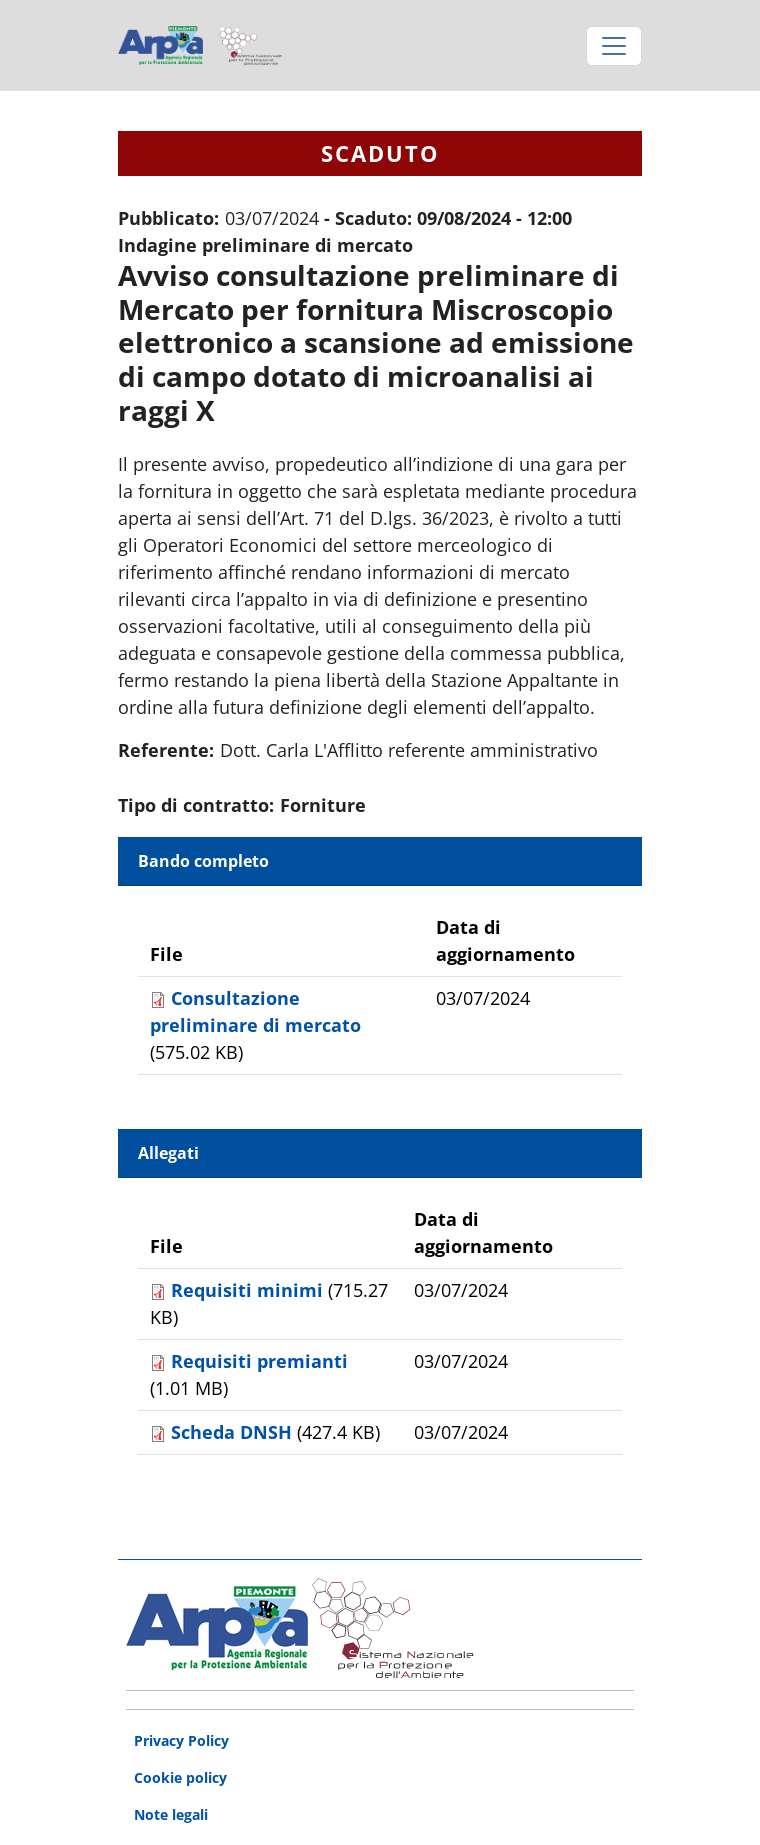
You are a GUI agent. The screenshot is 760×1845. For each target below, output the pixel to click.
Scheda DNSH (234, 1432)
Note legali (171, 1814)
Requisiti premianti (259, 1361)
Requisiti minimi (249, 1290)
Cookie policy (180, 1777)
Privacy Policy (181, 1740)
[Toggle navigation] (614, 46)
